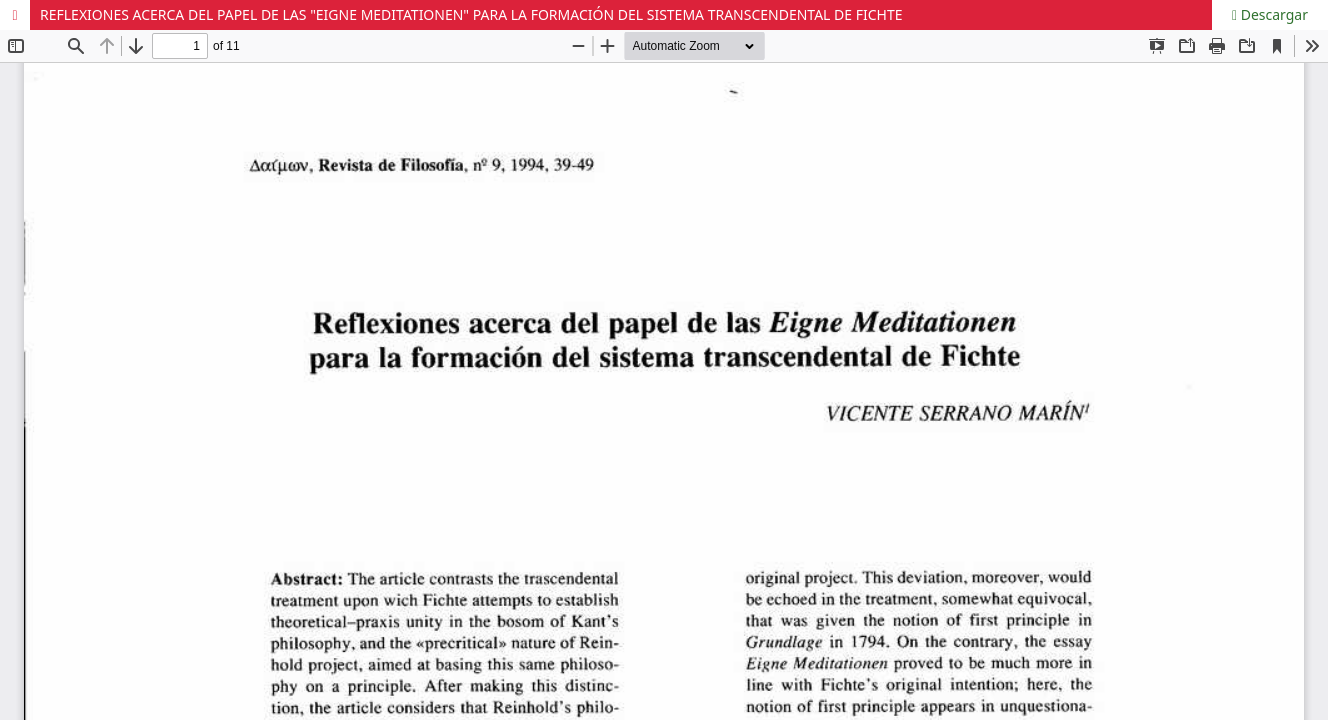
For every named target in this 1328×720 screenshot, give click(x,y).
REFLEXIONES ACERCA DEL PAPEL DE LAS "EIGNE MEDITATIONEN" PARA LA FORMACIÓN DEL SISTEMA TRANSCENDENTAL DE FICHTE (471, 14)
